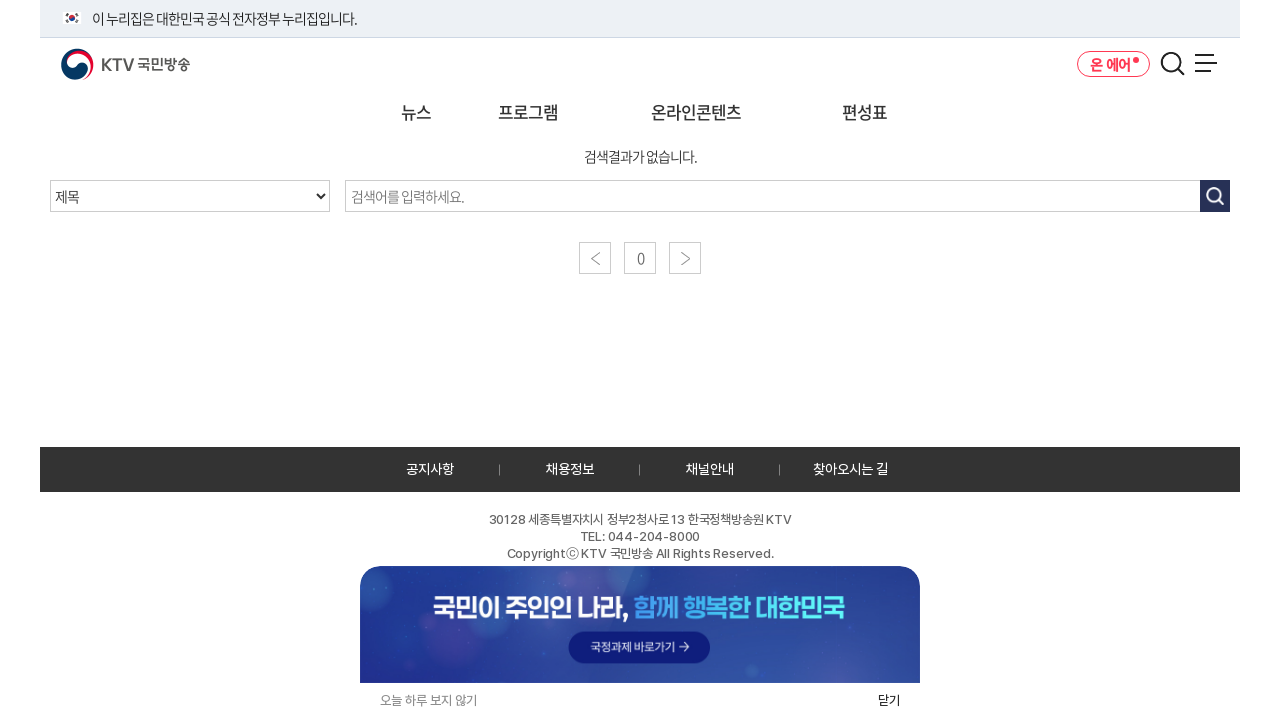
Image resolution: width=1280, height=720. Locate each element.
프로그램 (528, 111)
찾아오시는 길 (850, 469)
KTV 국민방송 (96, 56)
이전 (595, 258)
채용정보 (570, 469)
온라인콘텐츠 (696, 111)
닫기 (889, 700)
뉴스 (416, 111)
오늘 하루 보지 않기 (428, 700)
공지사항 (430, 469)
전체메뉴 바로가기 (0, 0)
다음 (685, 258)
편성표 (864, 111)
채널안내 (710, 469)
